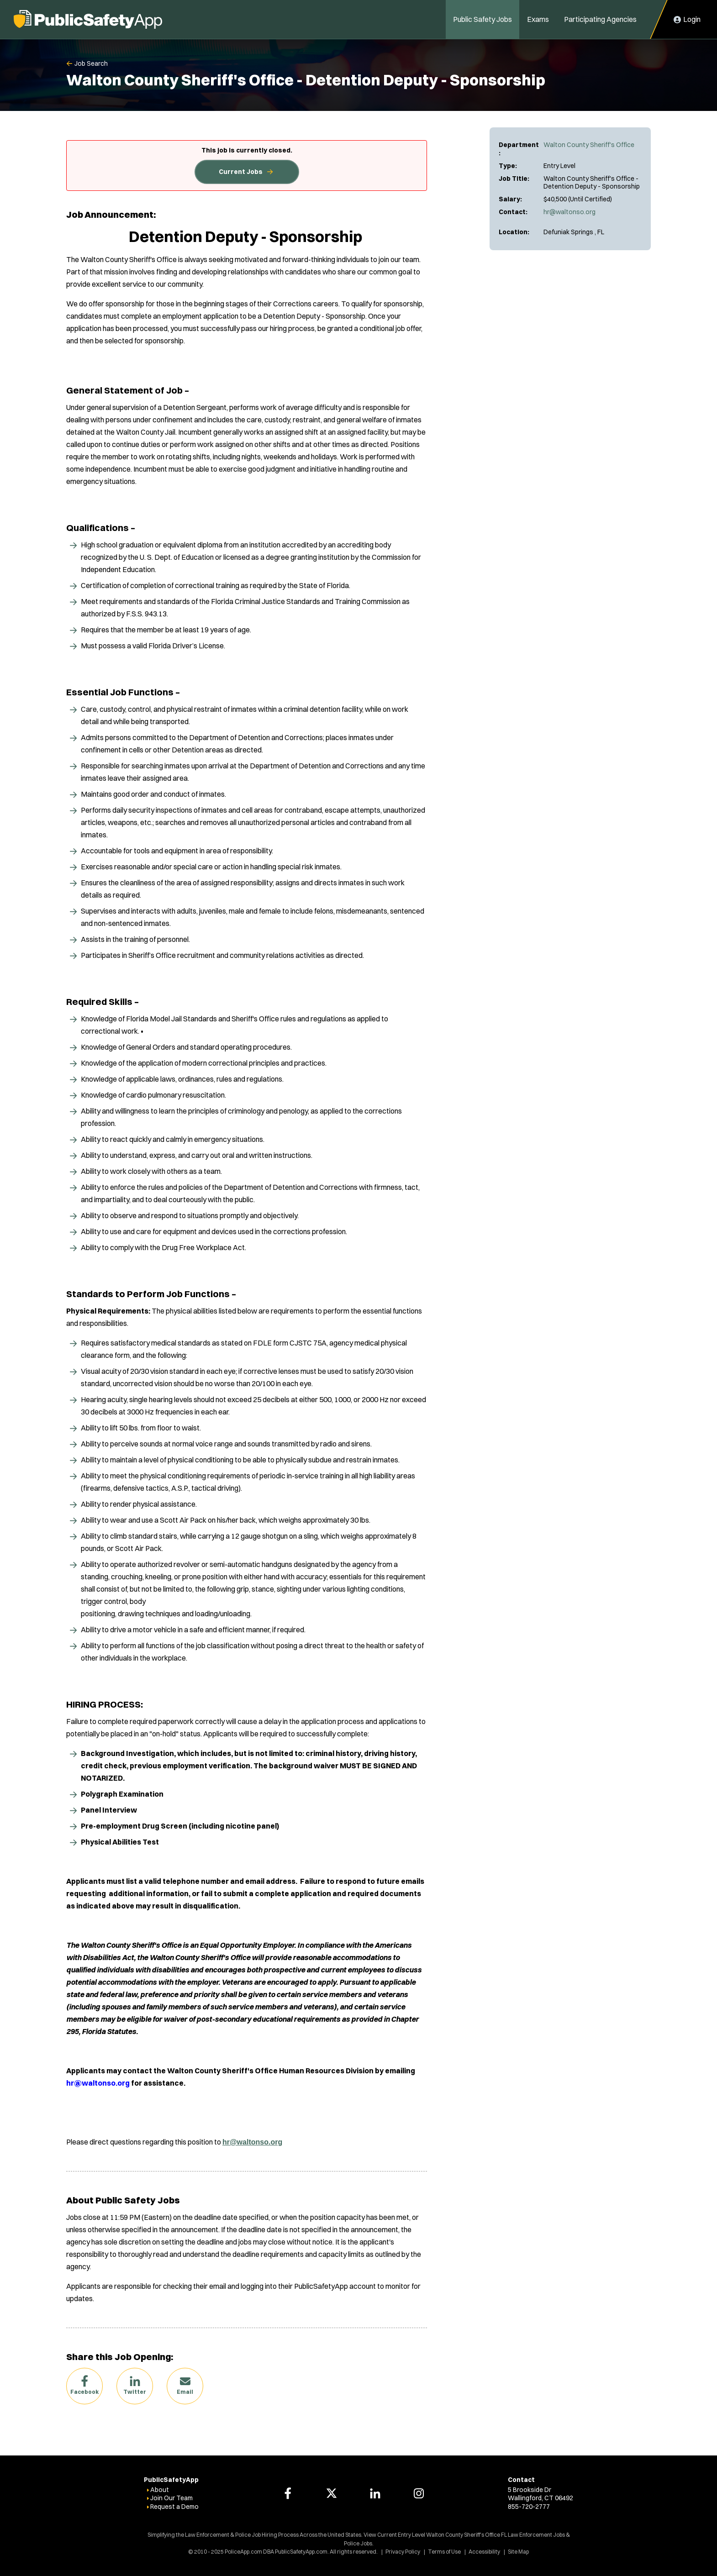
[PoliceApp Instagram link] (418, 2493)
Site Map (518, 2551)
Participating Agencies (600, 19)
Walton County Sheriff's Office (588, 145)
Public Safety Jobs (482, 19)
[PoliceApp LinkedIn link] (375, 2493)
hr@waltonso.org (569, 212)
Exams (538, 19)
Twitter (134, 2391)
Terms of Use (444, 2551)
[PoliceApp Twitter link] (331, 2493)
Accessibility (484, 2551)
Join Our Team (171, 2498)
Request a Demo (174, 2506)
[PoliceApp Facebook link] (287, 2493)
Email (185, 2391)
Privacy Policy (402, 2551)
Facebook (84, 2391)
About (159, 2490)
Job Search (91, 63)
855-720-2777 (529, 2506)
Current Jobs (241, 172)
